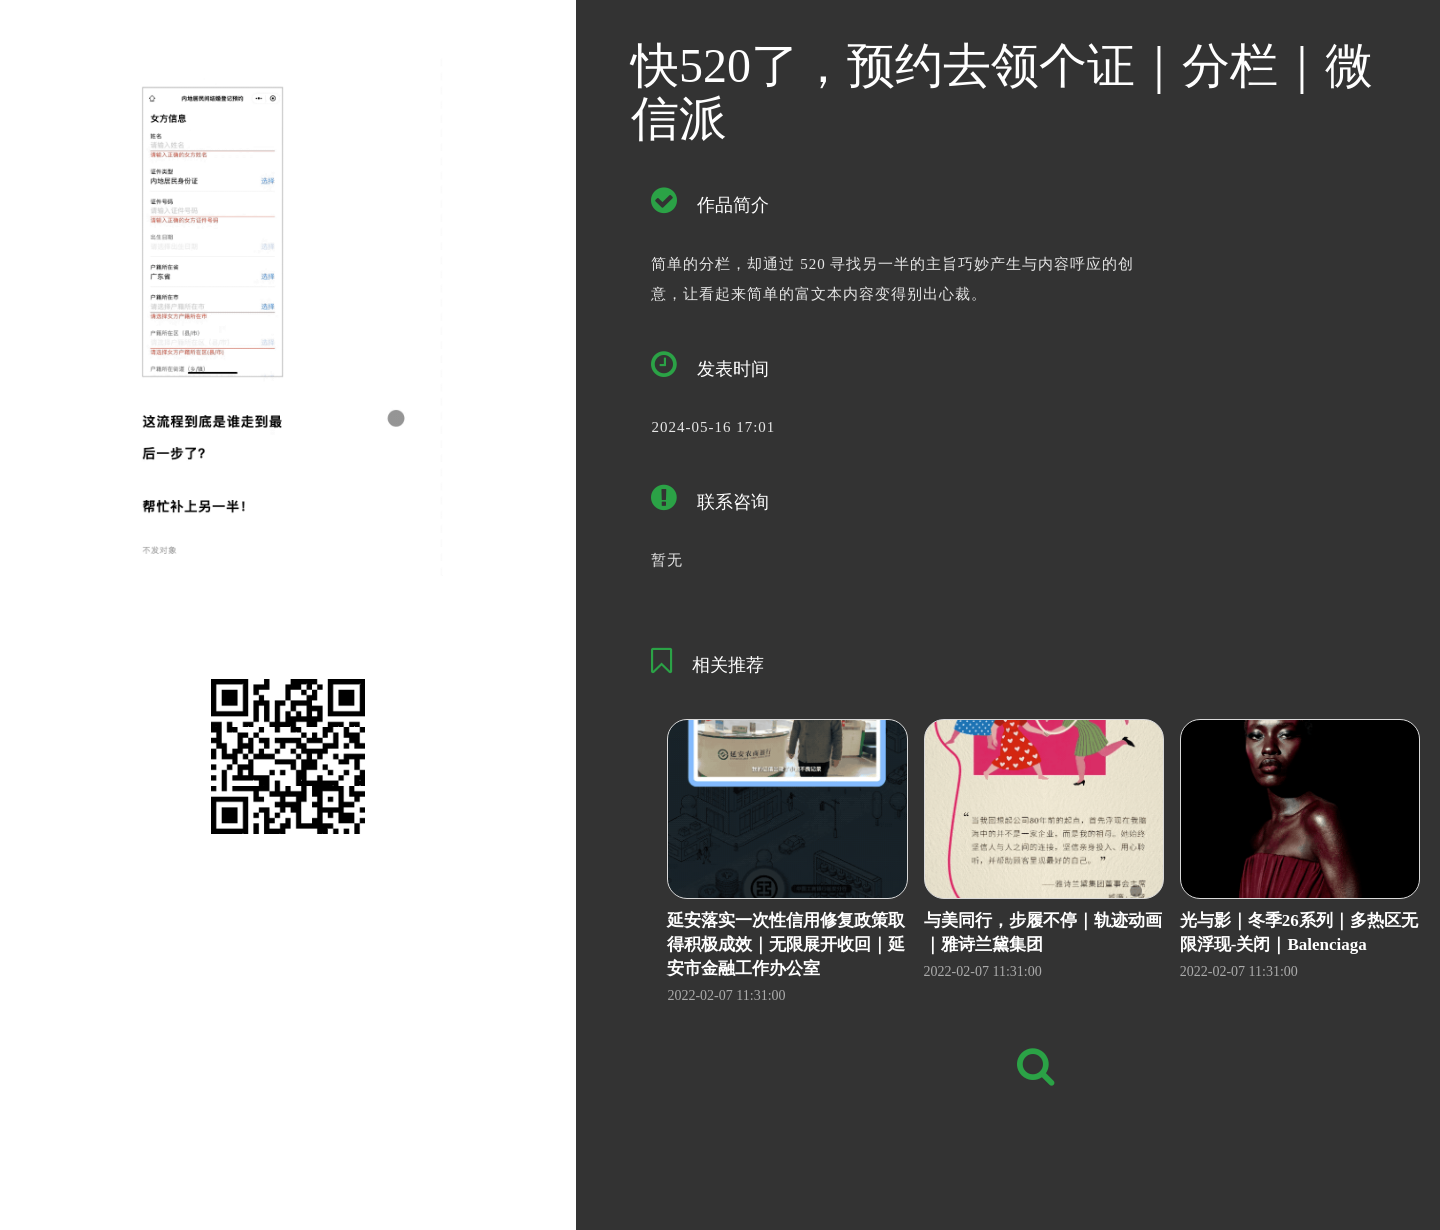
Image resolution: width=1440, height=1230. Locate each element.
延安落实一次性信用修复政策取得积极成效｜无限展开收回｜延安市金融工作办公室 (786, 945)
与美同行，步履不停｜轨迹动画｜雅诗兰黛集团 (1043, 932)
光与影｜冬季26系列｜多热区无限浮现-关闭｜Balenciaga (1299, 932)
